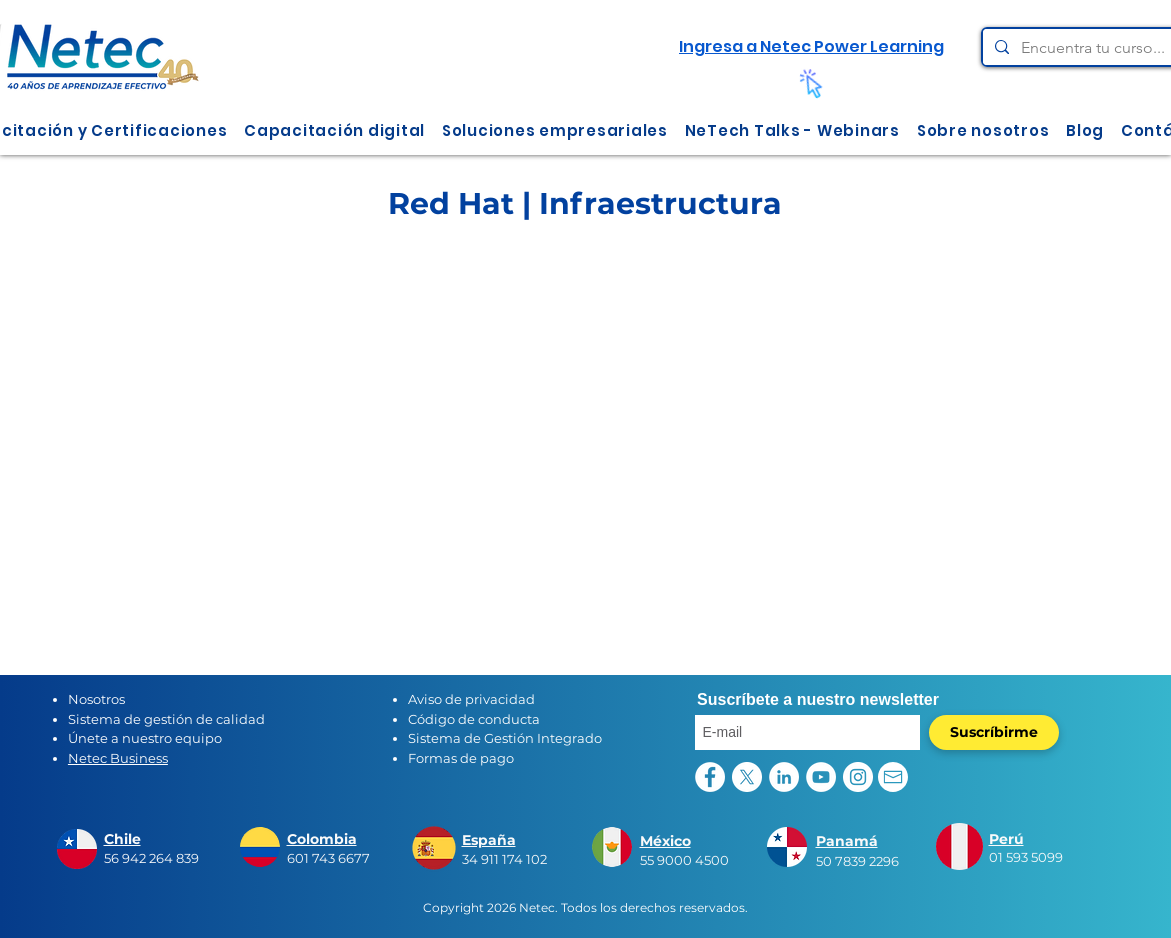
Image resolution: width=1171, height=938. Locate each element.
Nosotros (96, 699)
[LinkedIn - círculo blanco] (784, 777)
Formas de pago (461, 758)
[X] (747, 777)
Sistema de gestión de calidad (166, 719)
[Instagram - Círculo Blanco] (858, 777)
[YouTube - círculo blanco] (821, 777)
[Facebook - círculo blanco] (710, 777)
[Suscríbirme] (994, 732)
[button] (335, 130)
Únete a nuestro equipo (145, 738)
